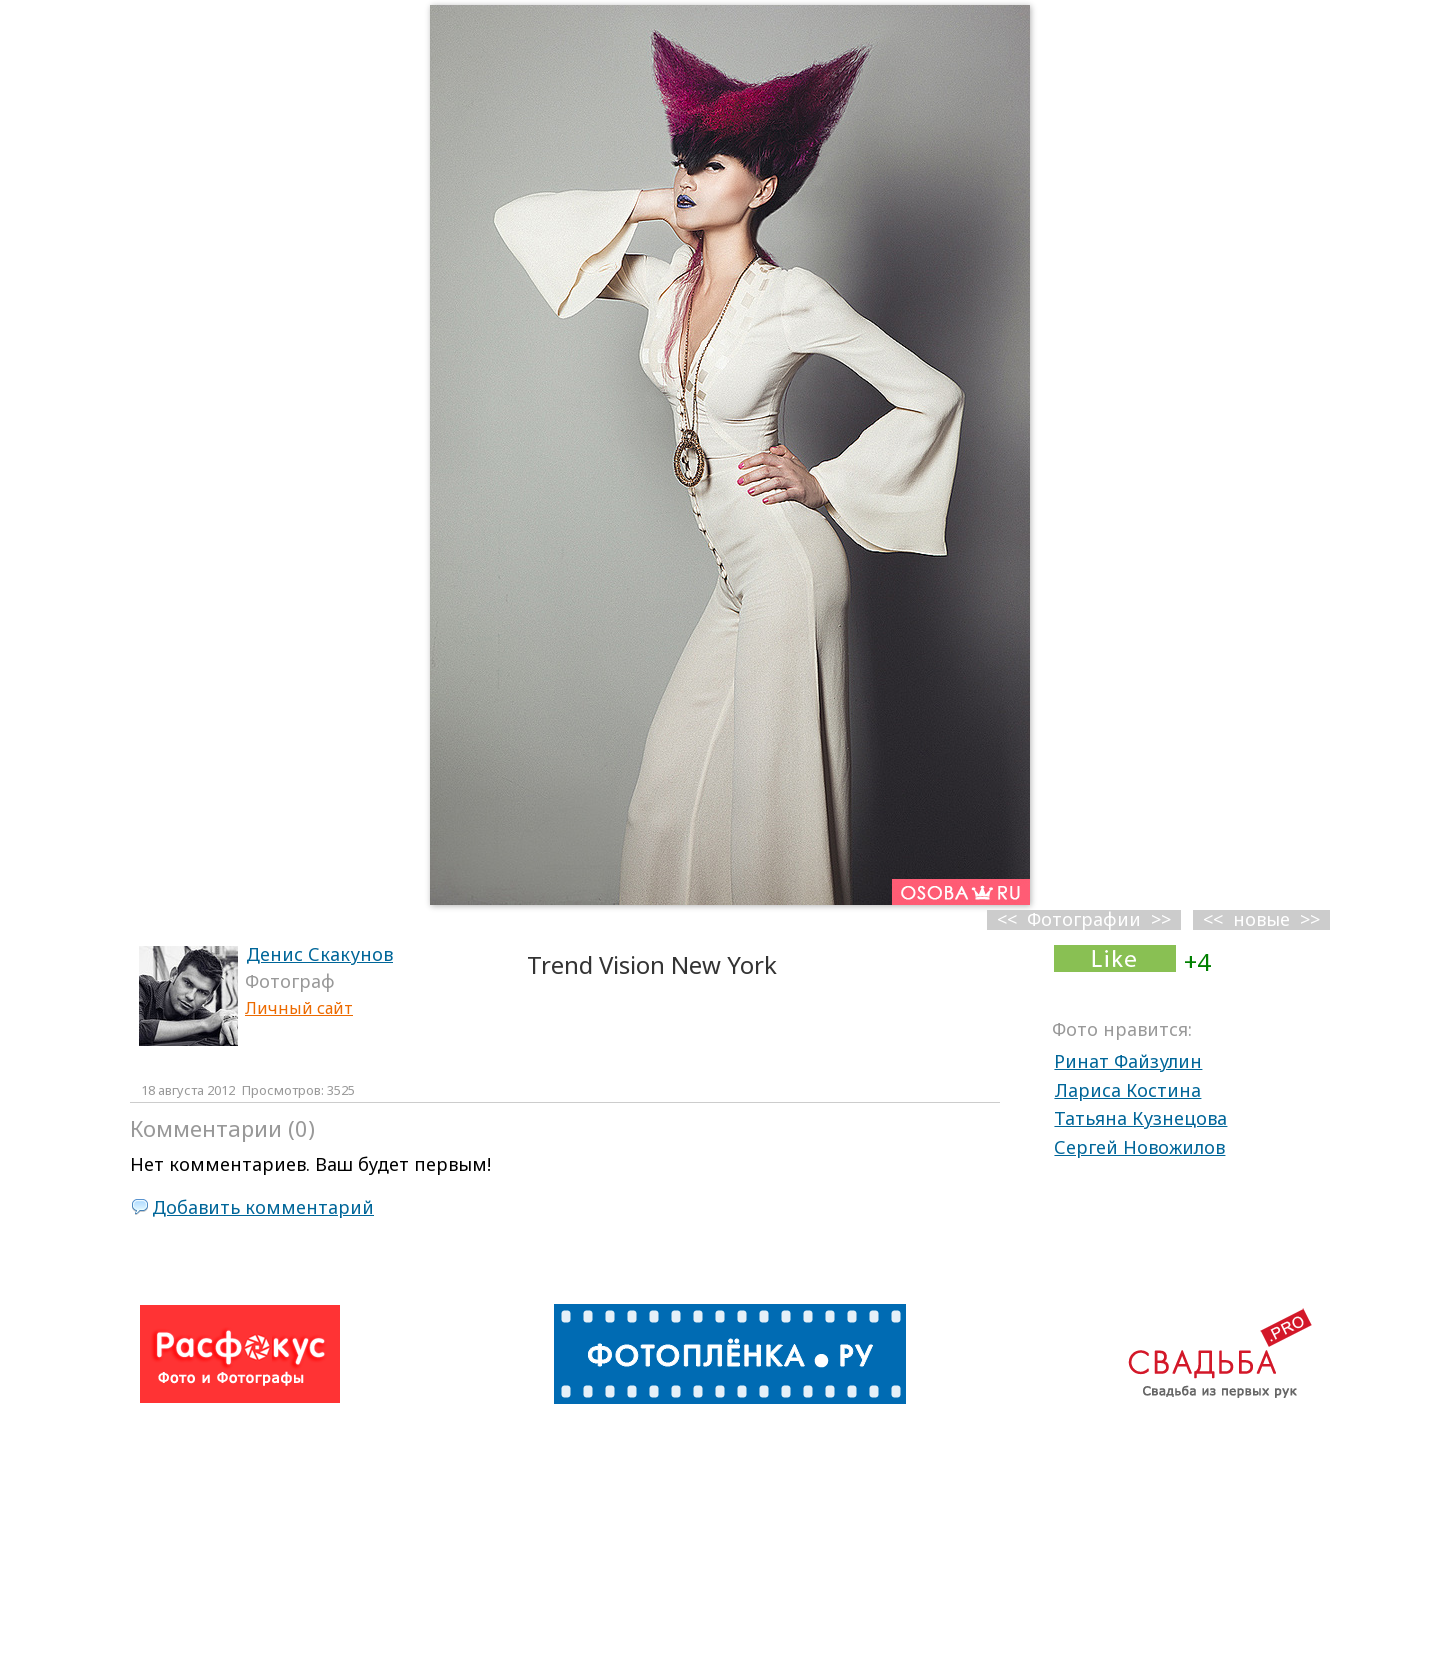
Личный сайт (299, 1008)
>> (1310, 919)
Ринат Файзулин (1128, 1061)
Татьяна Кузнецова (1140, 1118)
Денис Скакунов (319, 954)
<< (1213, 919)
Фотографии (1084, 919)
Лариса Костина (1127, 1090)
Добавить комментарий (263, 1207)
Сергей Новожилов (1139, 1147)
